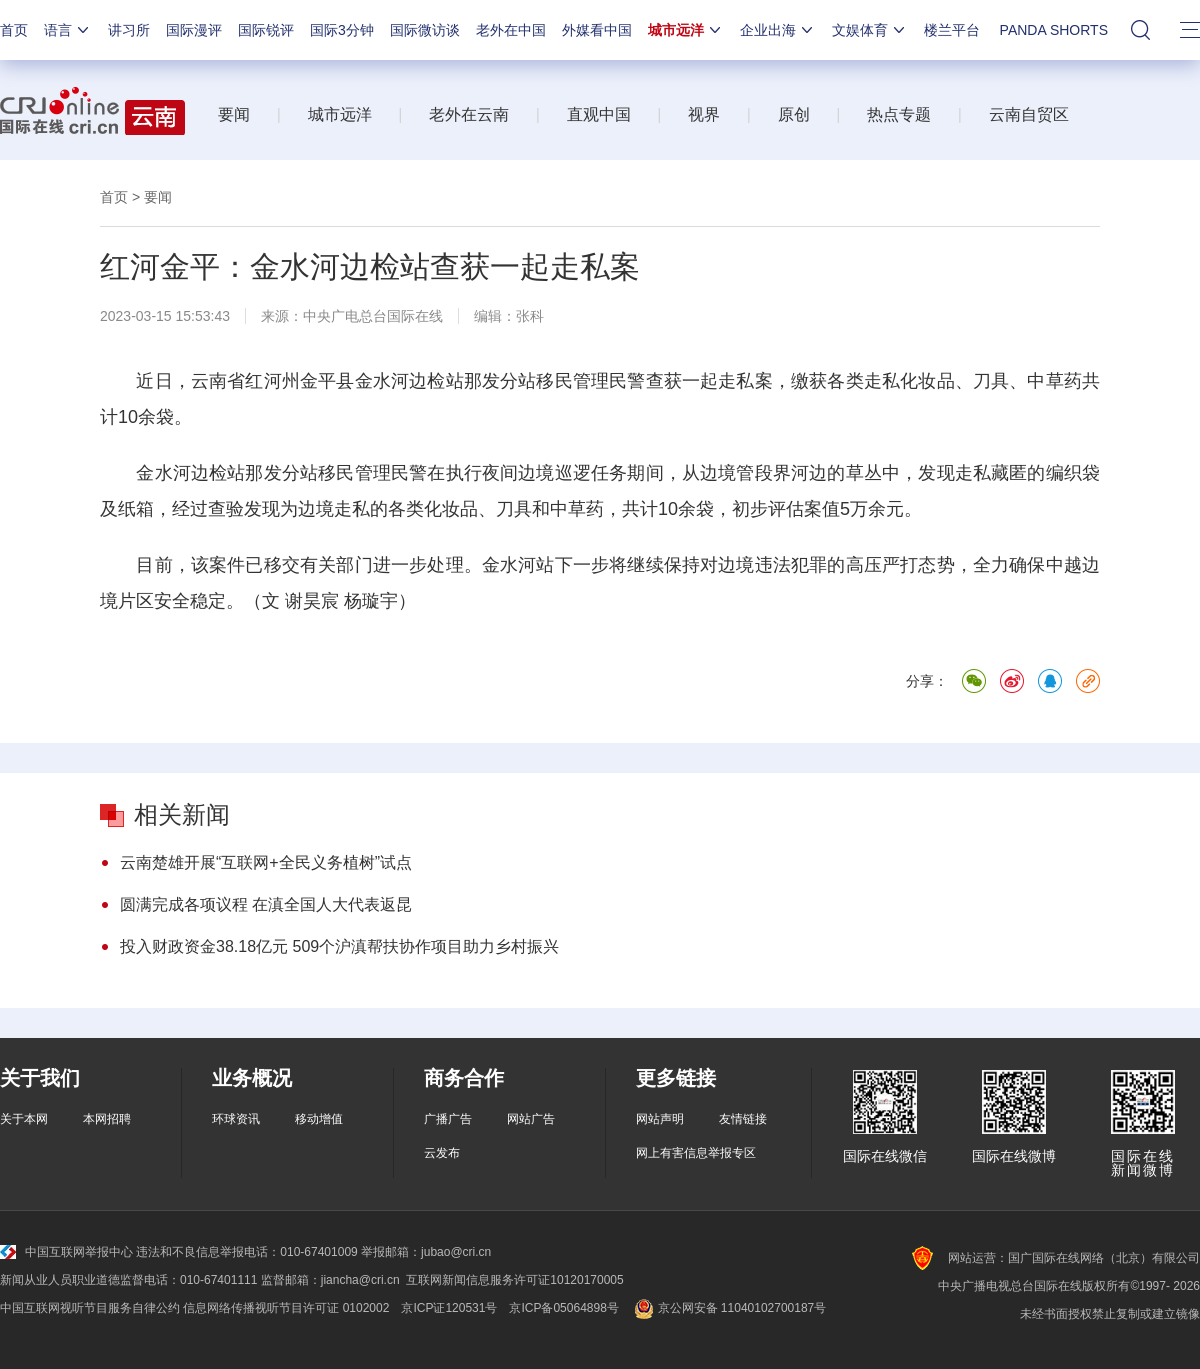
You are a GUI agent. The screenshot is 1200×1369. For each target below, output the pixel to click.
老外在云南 (469, 114)
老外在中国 (511, 30)
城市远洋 (686, 30)
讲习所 (129, 30)
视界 (704, 114)
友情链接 (743, 1119)
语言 (68, 30)
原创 (794, 114)
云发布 (442, 1153)
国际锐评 (266, 30)
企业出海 (778, 30)
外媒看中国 (597, 30)
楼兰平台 (952, 30)
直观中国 (599, 114)
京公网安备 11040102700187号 (728, 1308)
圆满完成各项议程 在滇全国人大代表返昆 (266, 904)
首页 (14, 30)
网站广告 (531, 1119)
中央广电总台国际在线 (373, 316)
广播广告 (448, 1119)
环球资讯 (236, 1119)
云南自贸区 (1029, 114)
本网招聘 (107, 1119)
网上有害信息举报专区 (696, 1153)
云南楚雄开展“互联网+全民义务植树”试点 (266, 862)
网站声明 (660, 1119)
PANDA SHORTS (1054, 30)
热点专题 (899, 114)
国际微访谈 (425, 30)
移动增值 (319, 1119)
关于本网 (24, 1119)
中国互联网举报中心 (66, 1252)
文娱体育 (870, 30)
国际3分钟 (342, 30)
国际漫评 (194, 30)
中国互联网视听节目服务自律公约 (90, 1308)
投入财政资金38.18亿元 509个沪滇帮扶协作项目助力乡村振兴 (339, 946)
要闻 (234, 114)
